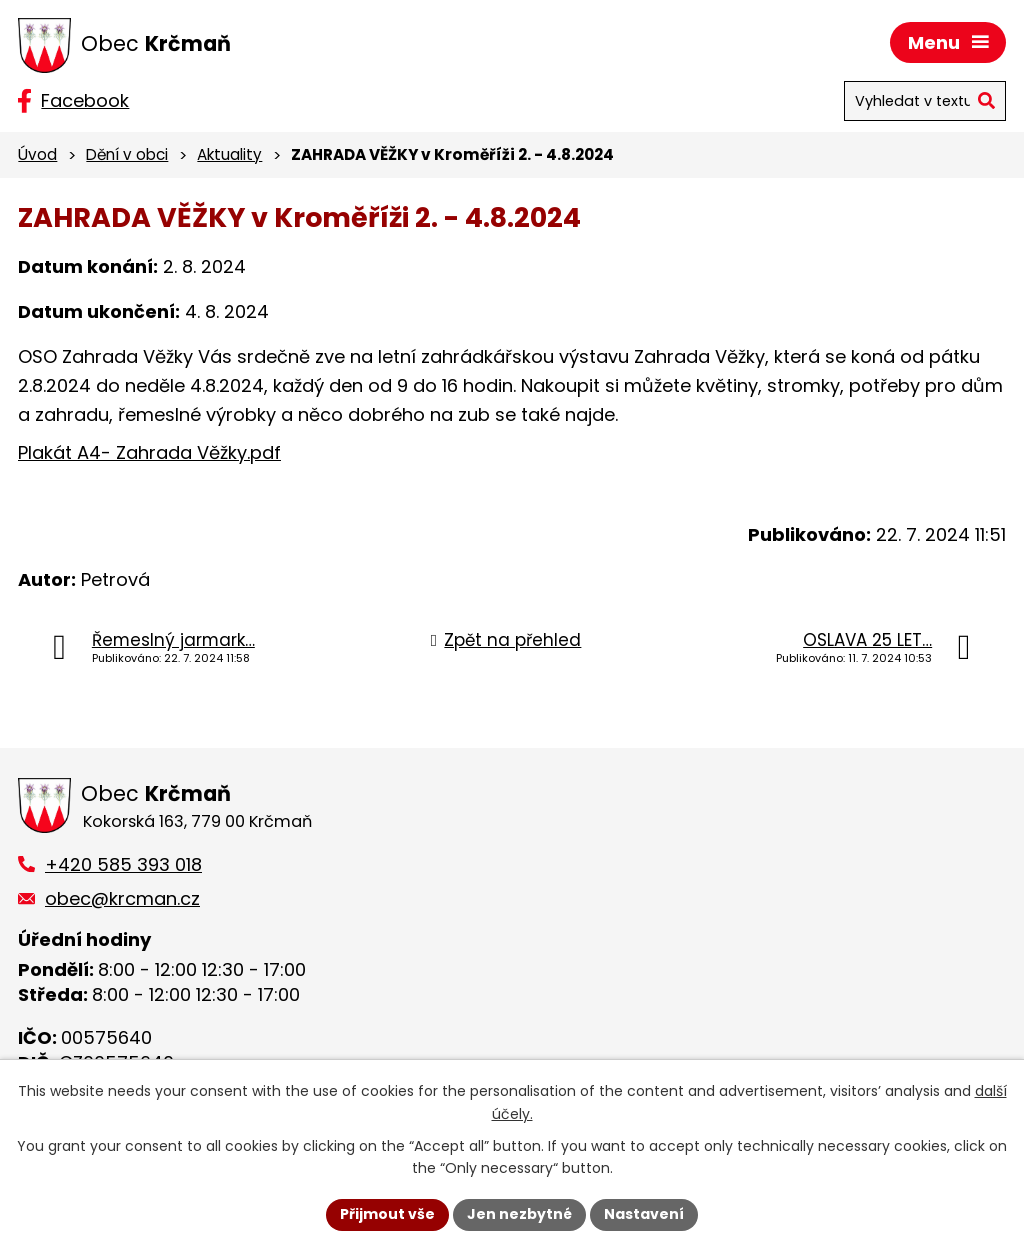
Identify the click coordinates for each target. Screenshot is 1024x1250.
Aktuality (229, 154)
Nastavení (644, 1214)
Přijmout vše (387, 1214)
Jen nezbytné (519, 1214)
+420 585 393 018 (123, 864)
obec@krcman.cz (122, 898)
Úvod (37, 154)
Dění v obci (127, 154)
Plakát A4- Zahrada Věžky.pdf (149, 452)
